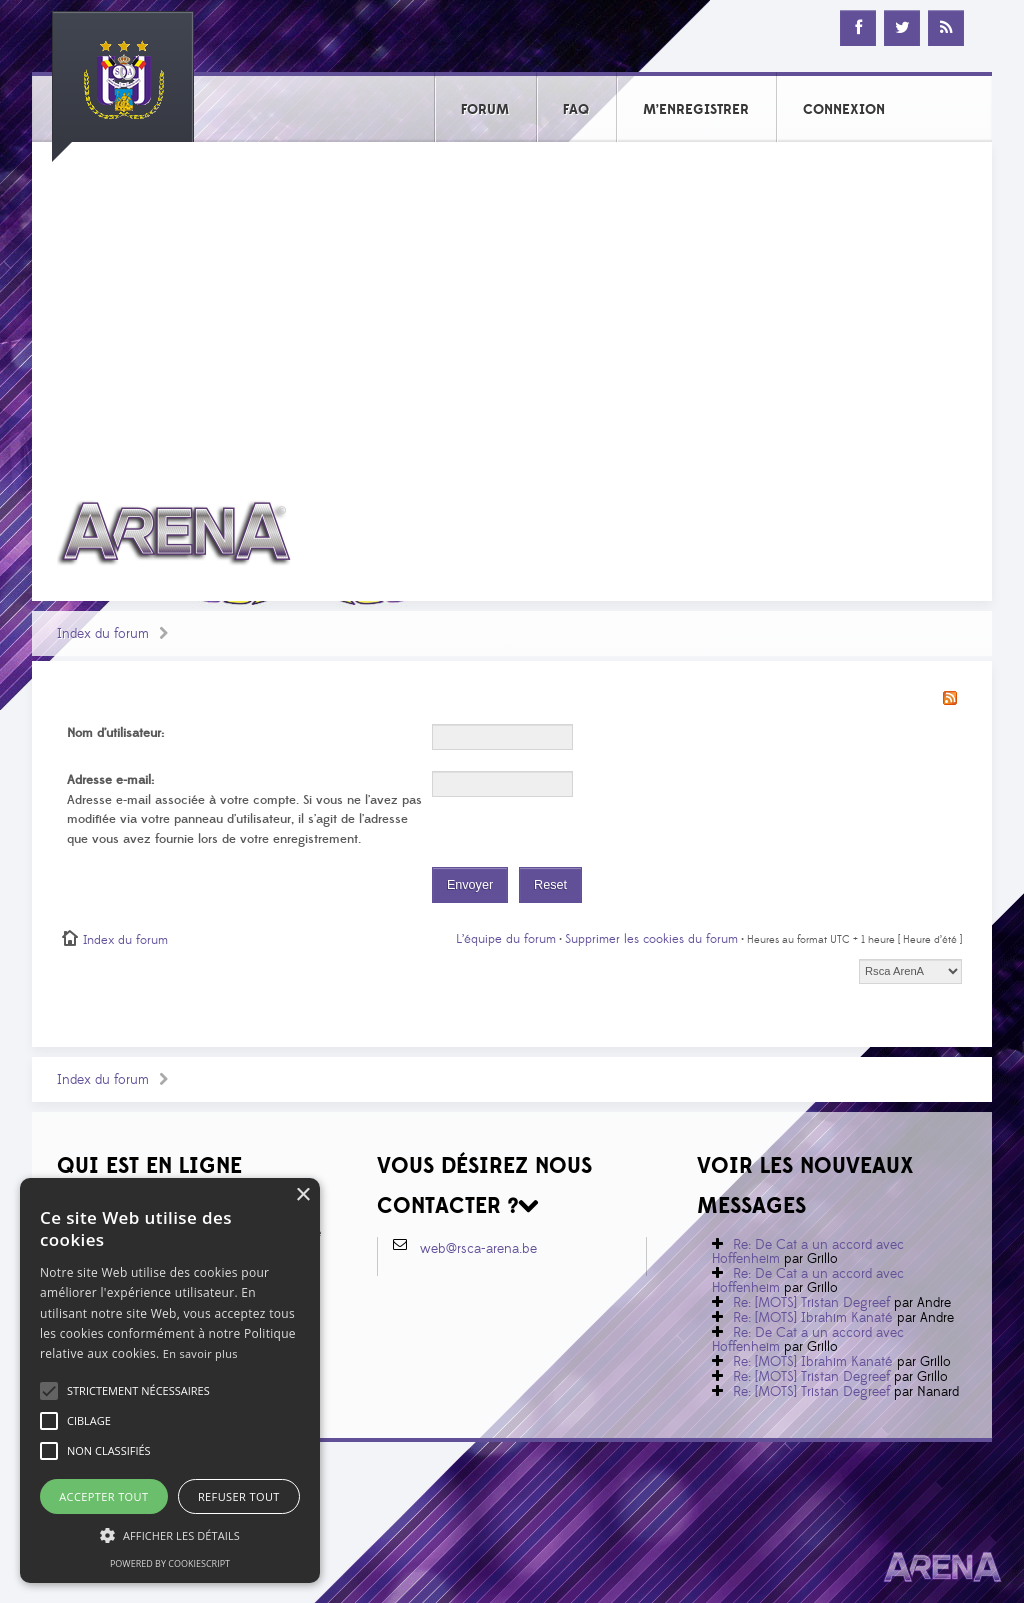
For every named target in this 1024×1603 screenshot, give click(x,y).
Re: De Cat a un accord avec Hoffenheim (808, 1252)
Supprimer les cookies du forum (651, 939)
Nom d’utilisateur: (115, 733)
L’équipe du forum (506, 939)
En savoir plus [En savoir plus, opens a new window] (200, 1353)
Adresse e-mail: (110, 780)
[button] (138, 1391)
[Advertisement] (512, 307)
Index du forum (103, 634)
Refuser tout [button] (239, 1496)
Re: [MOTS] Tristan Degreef (811, 1303)
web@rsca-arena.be (478, 1249)
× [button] (302, 1195)
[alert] (170, 1380)
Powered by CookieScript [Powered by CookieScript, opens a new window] (170, 1563)
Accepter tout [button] (103, 1496)
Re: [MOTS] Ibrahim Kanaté (813, 1318)
